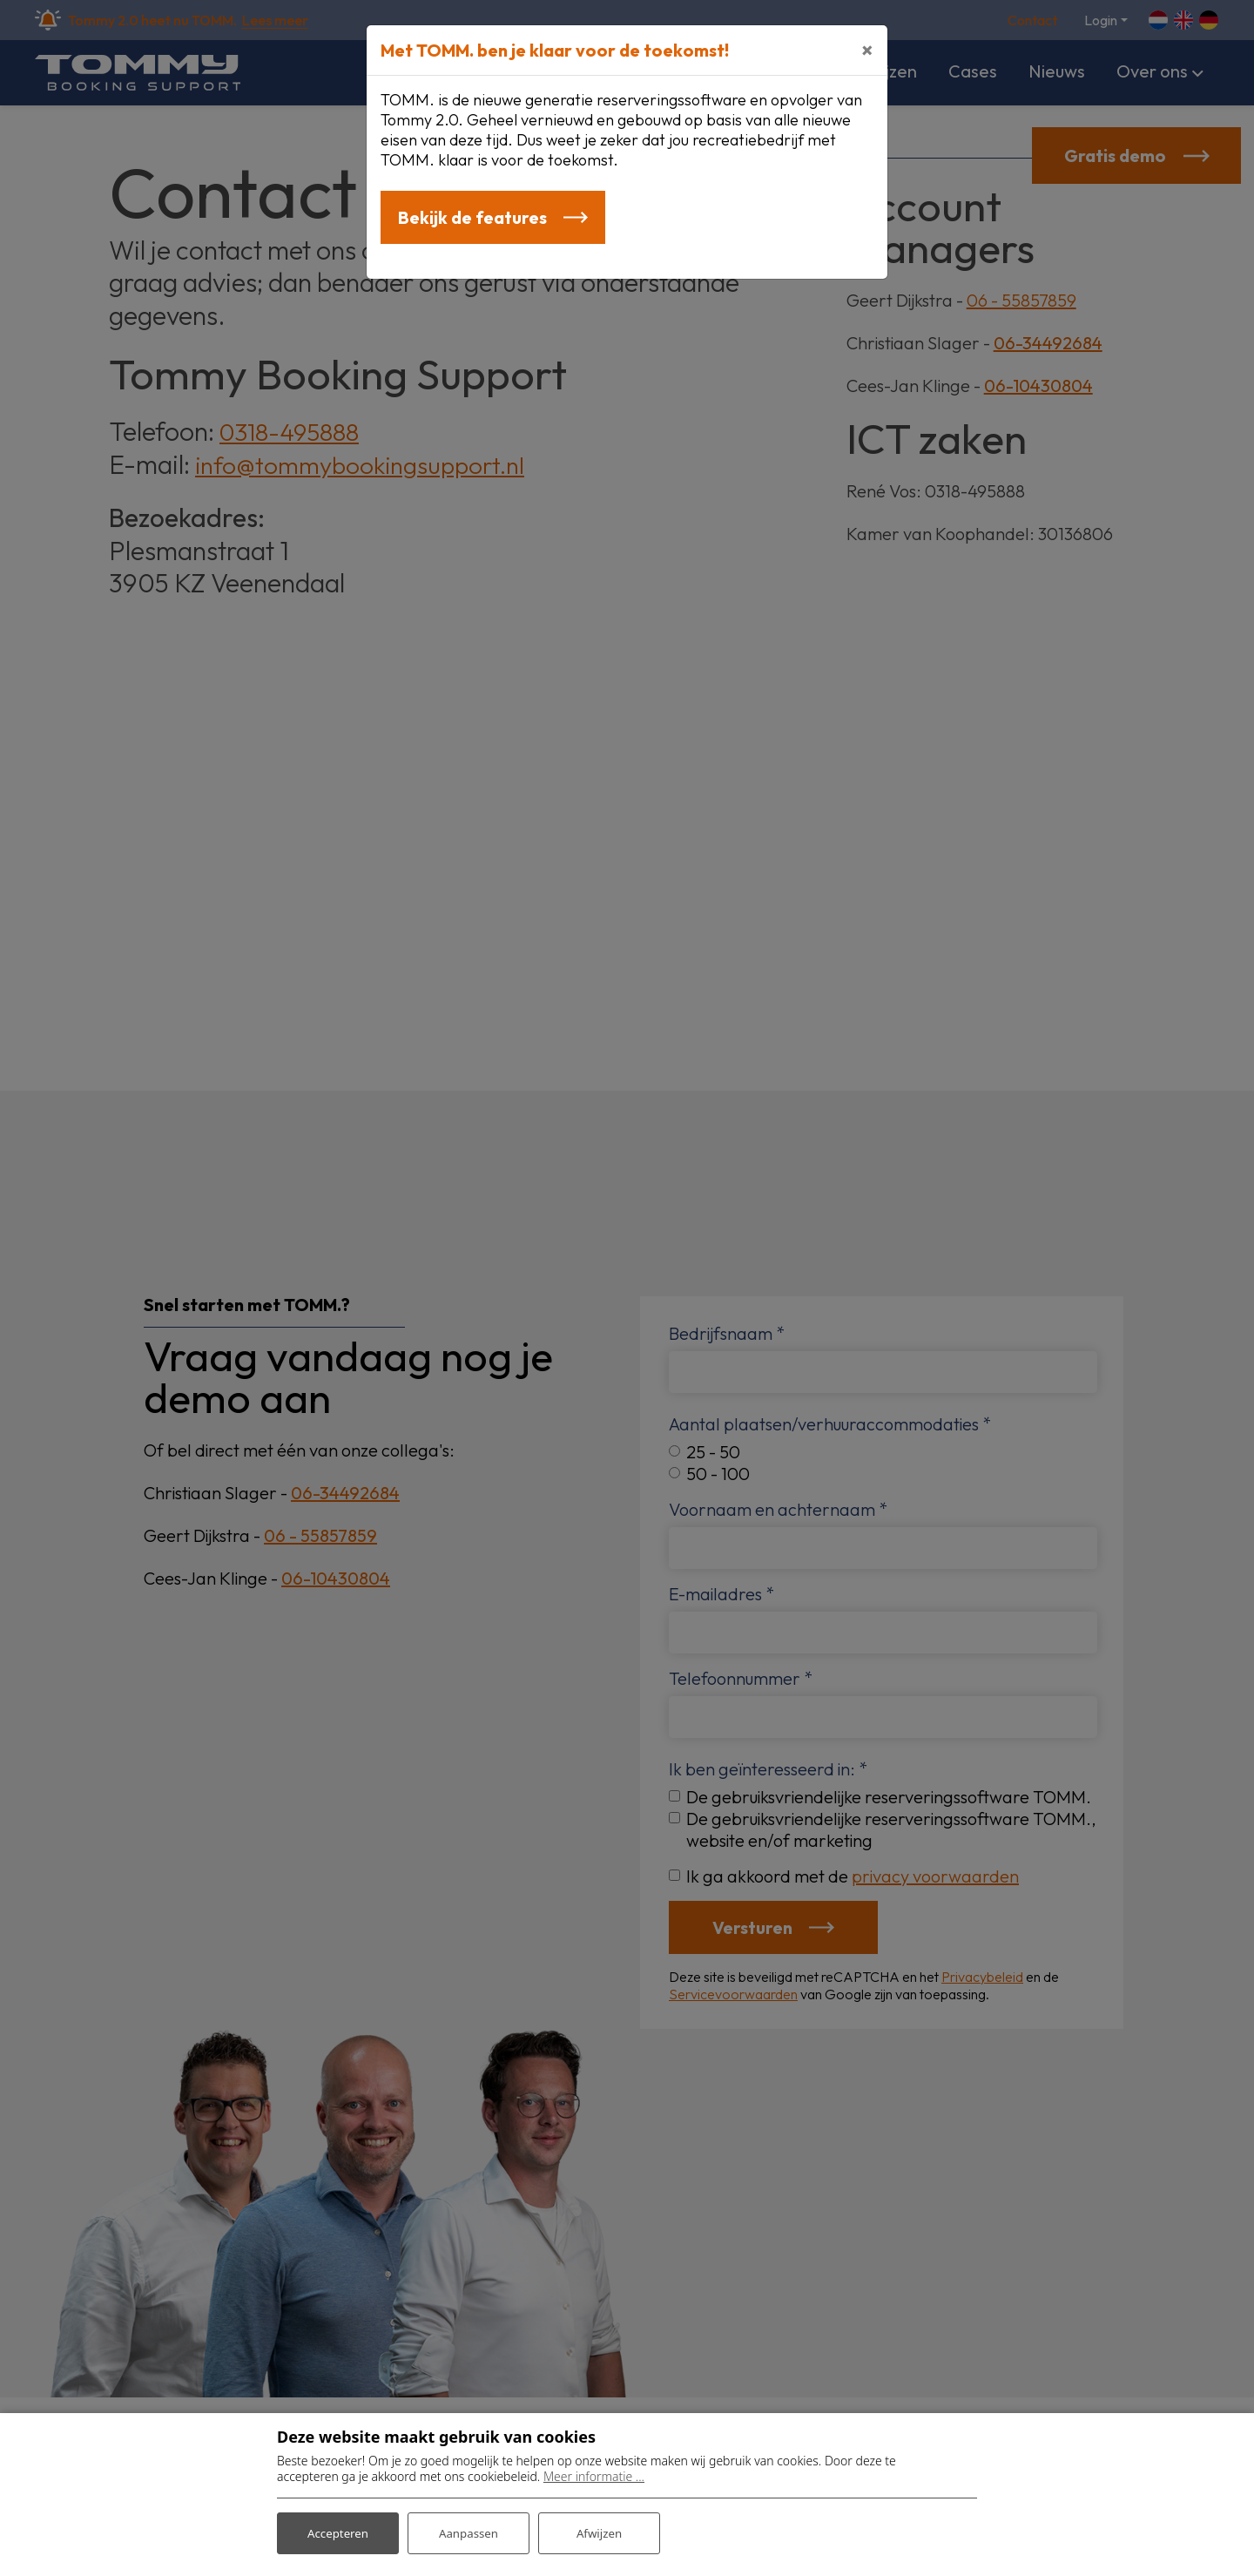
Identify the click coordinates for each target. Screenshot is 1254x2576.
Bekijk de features (474, 219)
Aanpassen (468, 2531)
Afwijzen (599, 2531)
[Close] (867, 49)
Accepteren (338, 2531)
